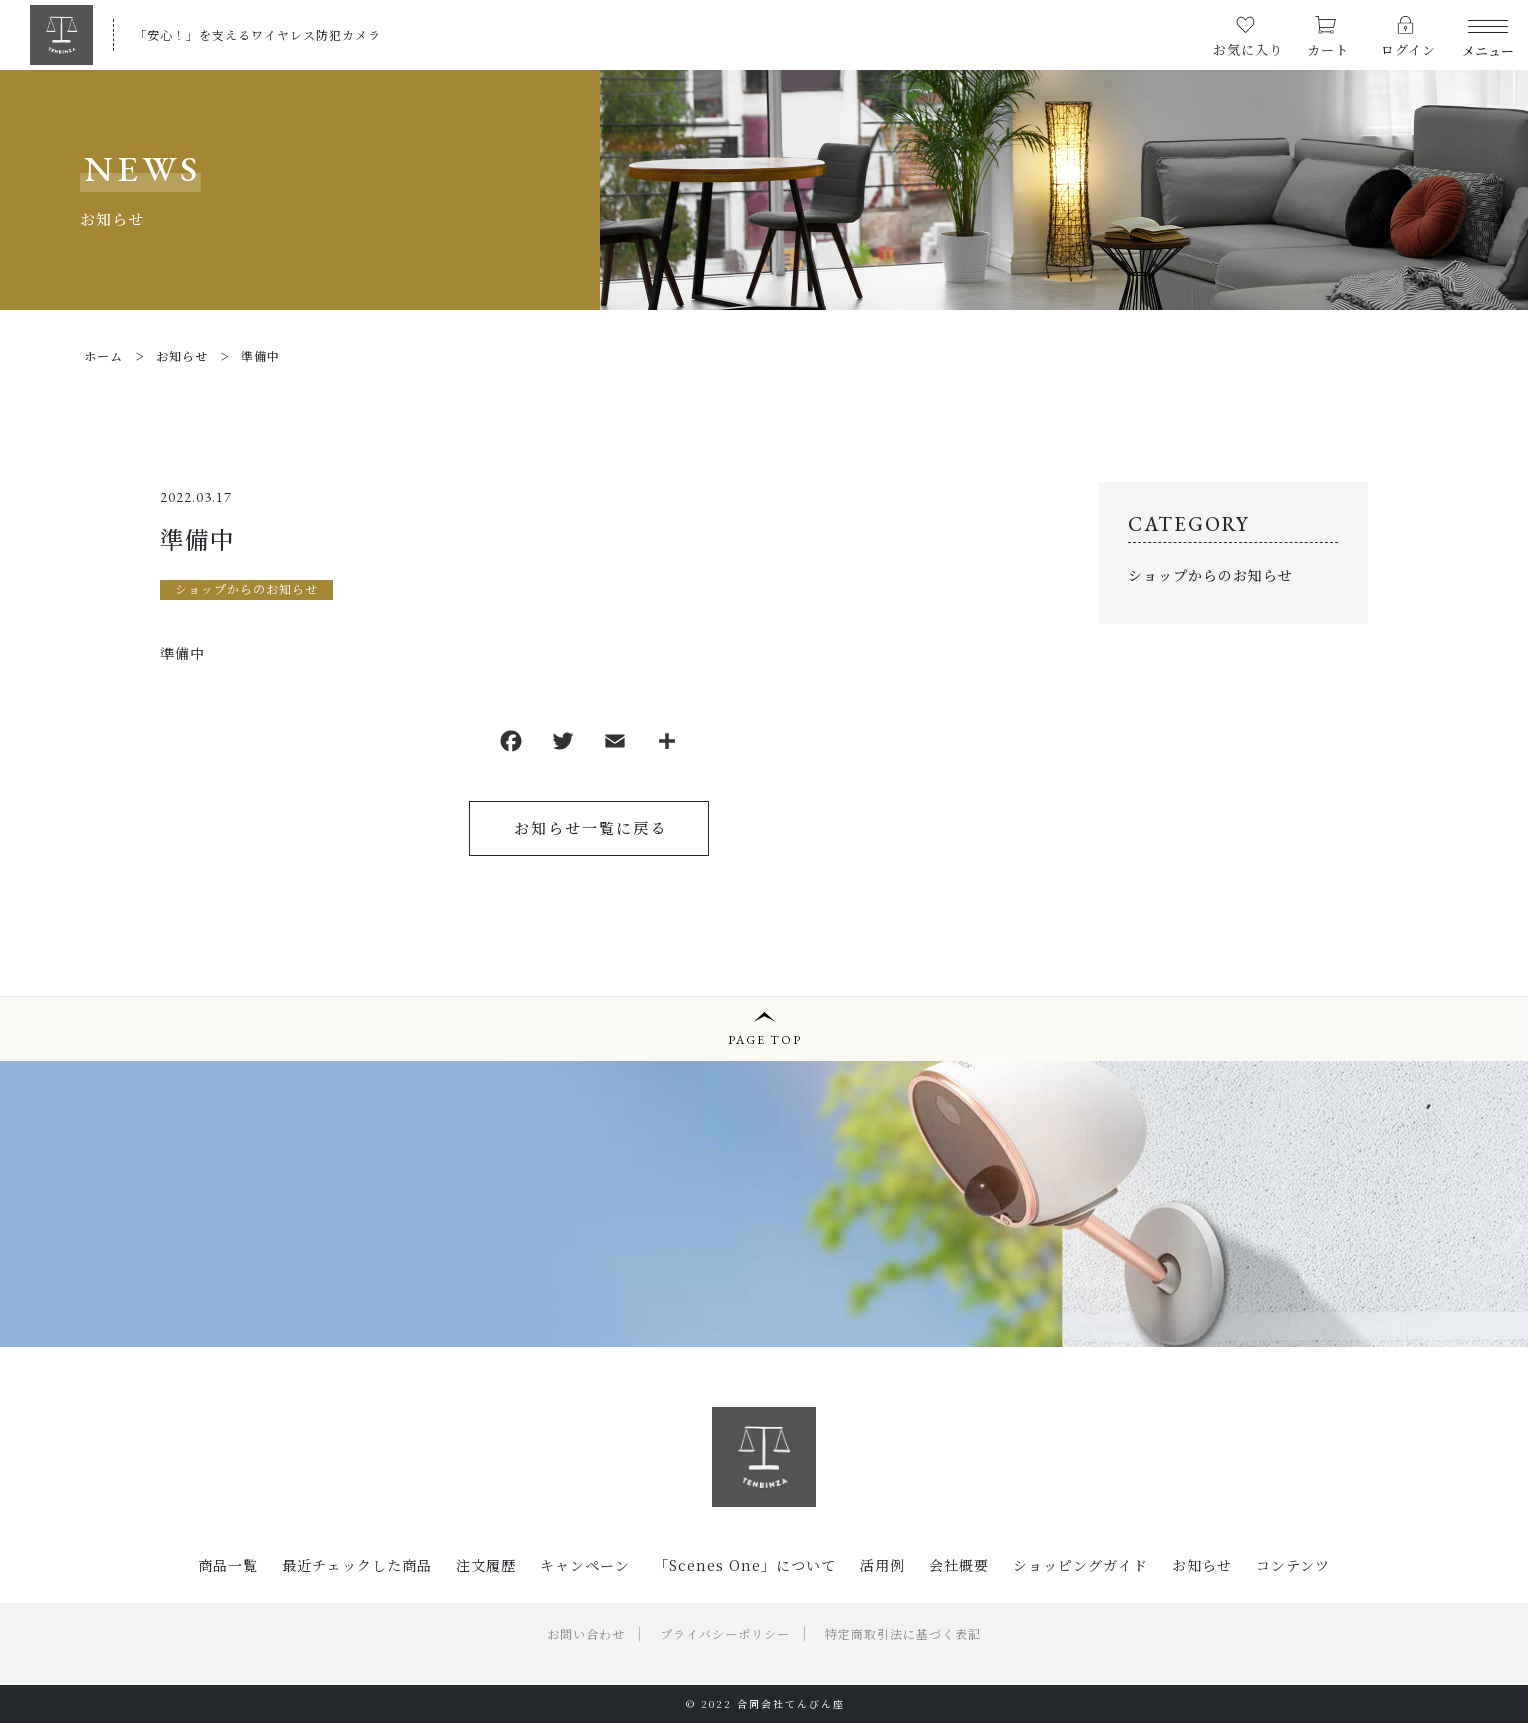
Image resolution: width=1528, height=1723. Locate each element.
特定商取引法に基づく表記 (903, 1633)
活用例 (882, 1565)
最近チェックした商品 (357, 1565)
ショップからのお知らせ (246, 588)
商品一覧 (228, 1565)
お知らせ (1202, 1565)
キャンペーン (585, 1565)
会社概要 (959, 1565)
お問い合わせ (586, 1633)
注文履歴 (486, 1565)
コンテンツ (1293, 1565)
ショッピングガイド (1080, 1565)
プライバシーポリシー (725, 1633)
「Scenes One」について (745, 1565)
